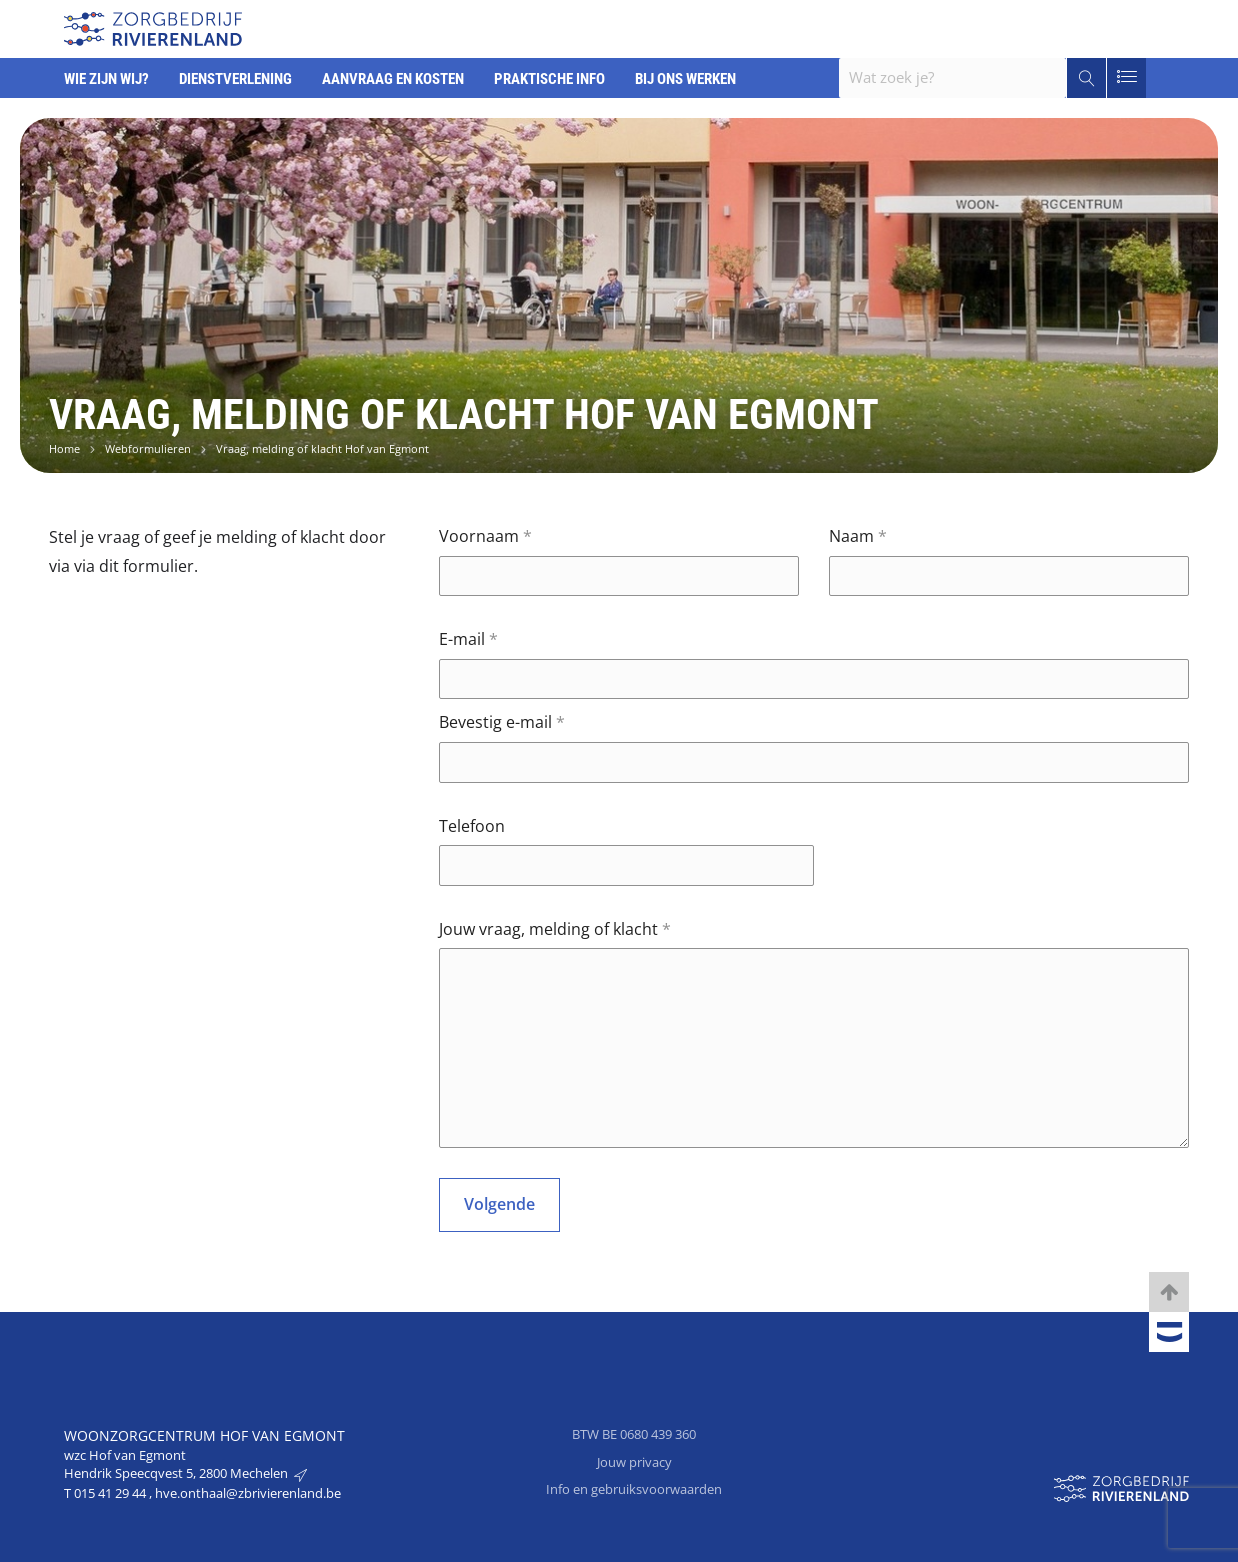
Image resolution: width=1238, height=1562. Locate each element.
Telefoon (472, 826)
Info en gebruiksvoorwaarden (634, 1489)
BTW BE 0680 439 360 (634, 1434)
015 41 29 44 (111, 1493)
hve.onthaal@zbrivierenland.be (248, 1493)
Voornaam (485, 536)
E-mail (468, 639)
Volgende (499, 1204)
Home (64, 448)
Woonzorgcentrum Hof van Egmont (204, 1435)
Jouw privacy (634, 1462)
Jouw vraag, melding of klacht (555, 929)
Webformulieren (148, 448)
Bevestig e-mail (502, 722)
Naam (858, 536)
